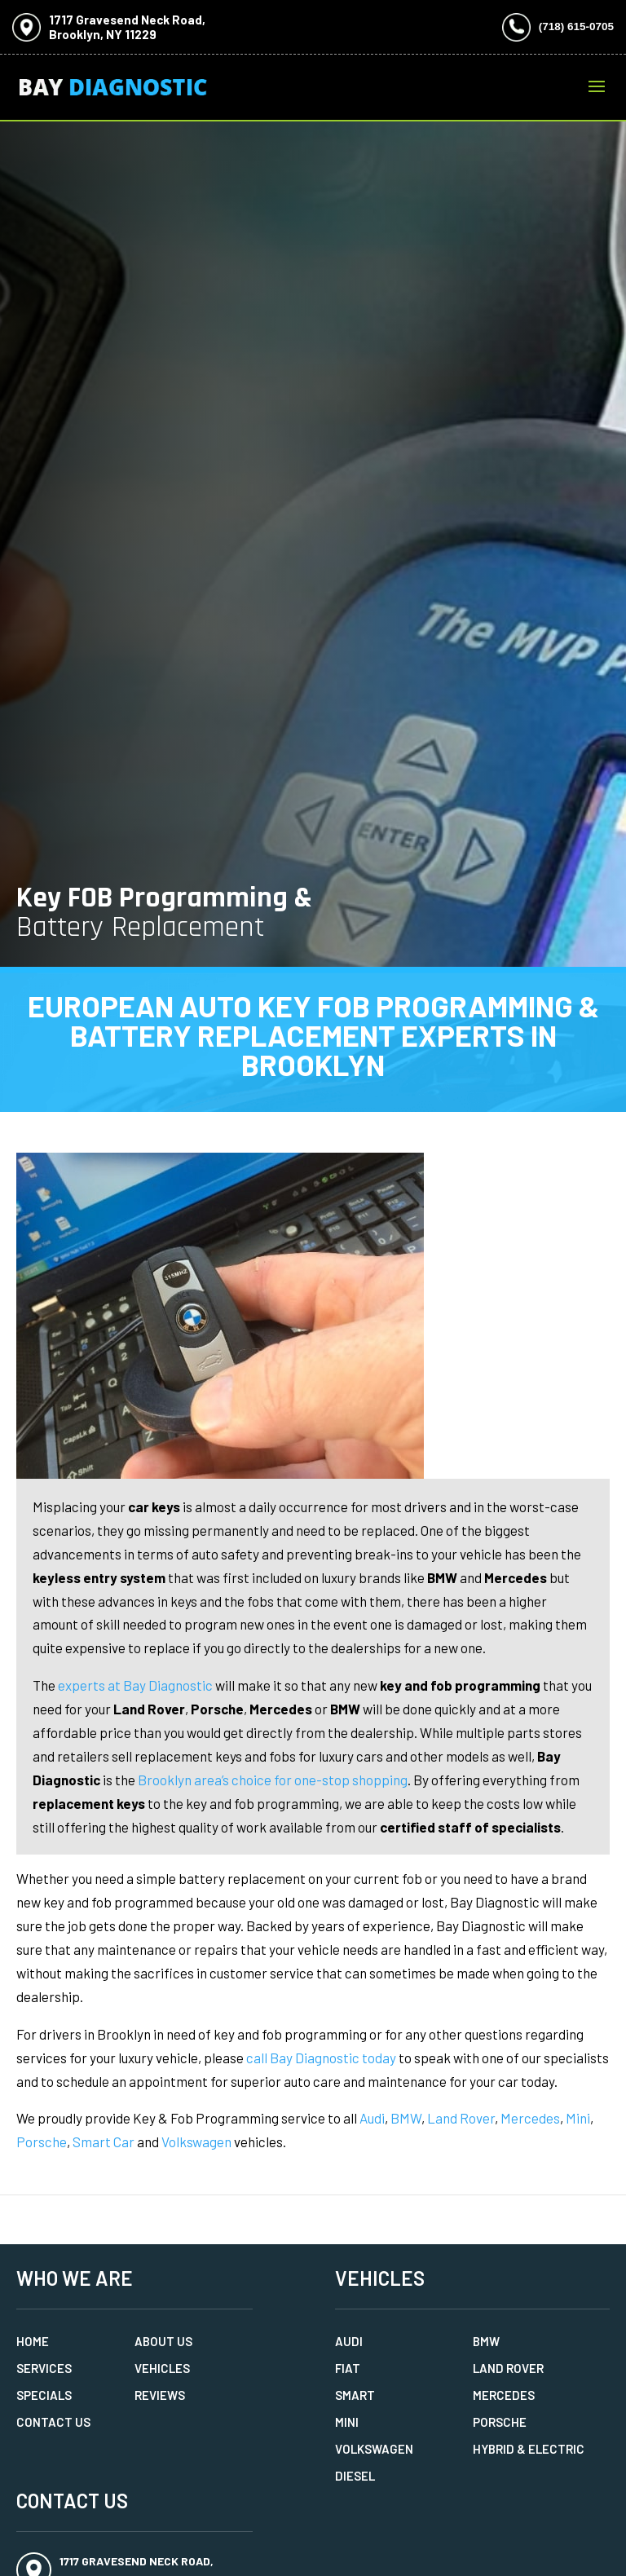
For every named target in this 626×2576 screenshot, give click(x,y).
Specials (44, 2395)
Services (44, 2368)
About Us (163, 2341)
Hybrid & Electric (528, 2448)
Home (32, 2341)
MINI (347, 2422)
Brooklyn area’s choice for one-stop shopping (273, 1779)
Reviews (159, 2395)
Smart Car (103, 2141)
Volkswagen (196, 2141)
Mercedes (530, 2118)
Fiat (347, 2368)
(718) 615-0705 (576, 26)
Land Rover (461, 2118)
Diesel (355, 2475)
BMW (405, 2118)
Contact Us (53, 2422)
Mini (578, 2118)
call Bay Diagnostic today (321, 2057)
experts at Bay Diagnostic (135, 1685)
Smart (355, 2395)
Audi (372, 2118)
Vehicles (162, 2368)
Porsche (41, 2141)
